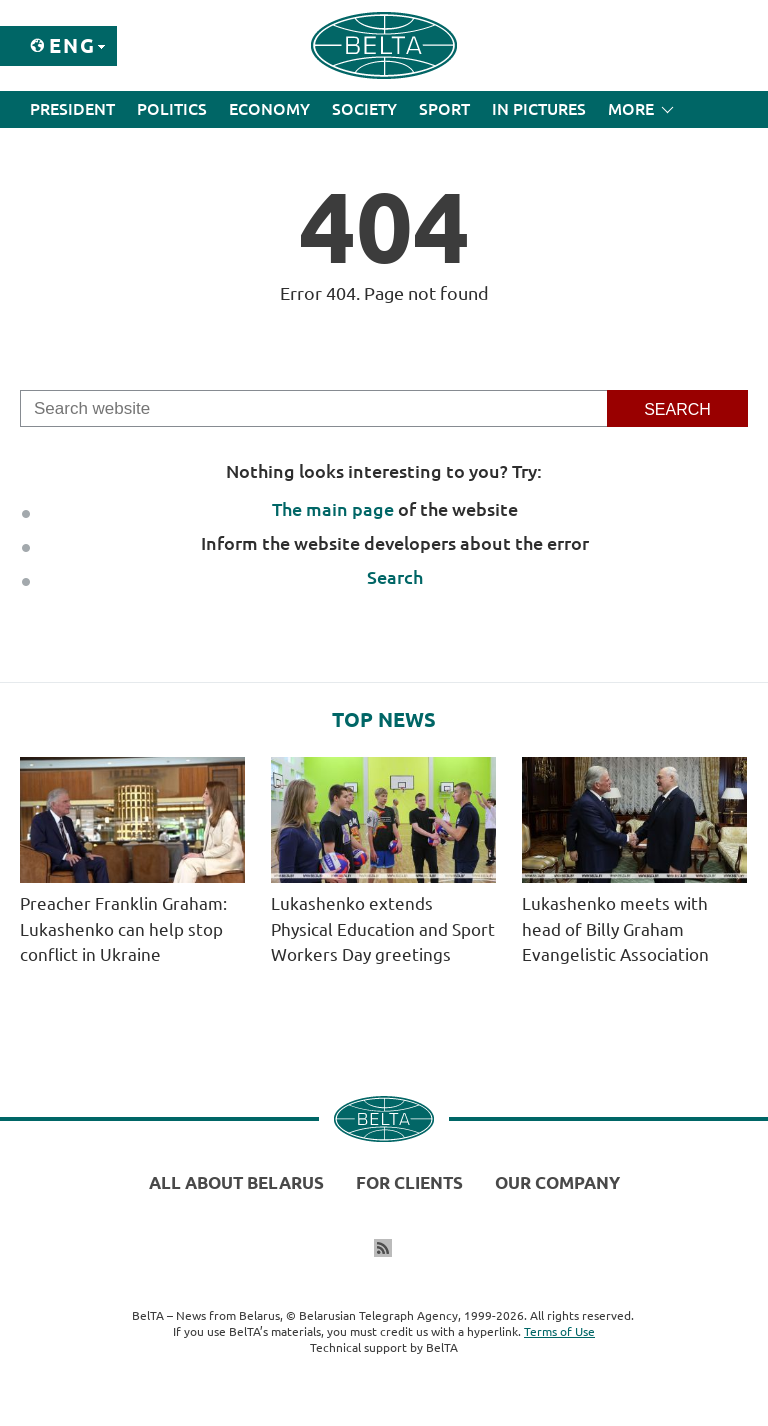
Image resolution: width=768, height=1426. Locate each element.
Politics (172, 109)
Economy (269, 109)
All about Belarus (236, 1182)
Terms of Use (559, 1331)
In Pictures (539, 109)
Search (395, 577)
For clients (409, 1182)
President (72, 109)
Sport (444, 109)
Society (364, 109)
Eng (72, 45)
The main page (333, 509)
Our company (557, 1182)
